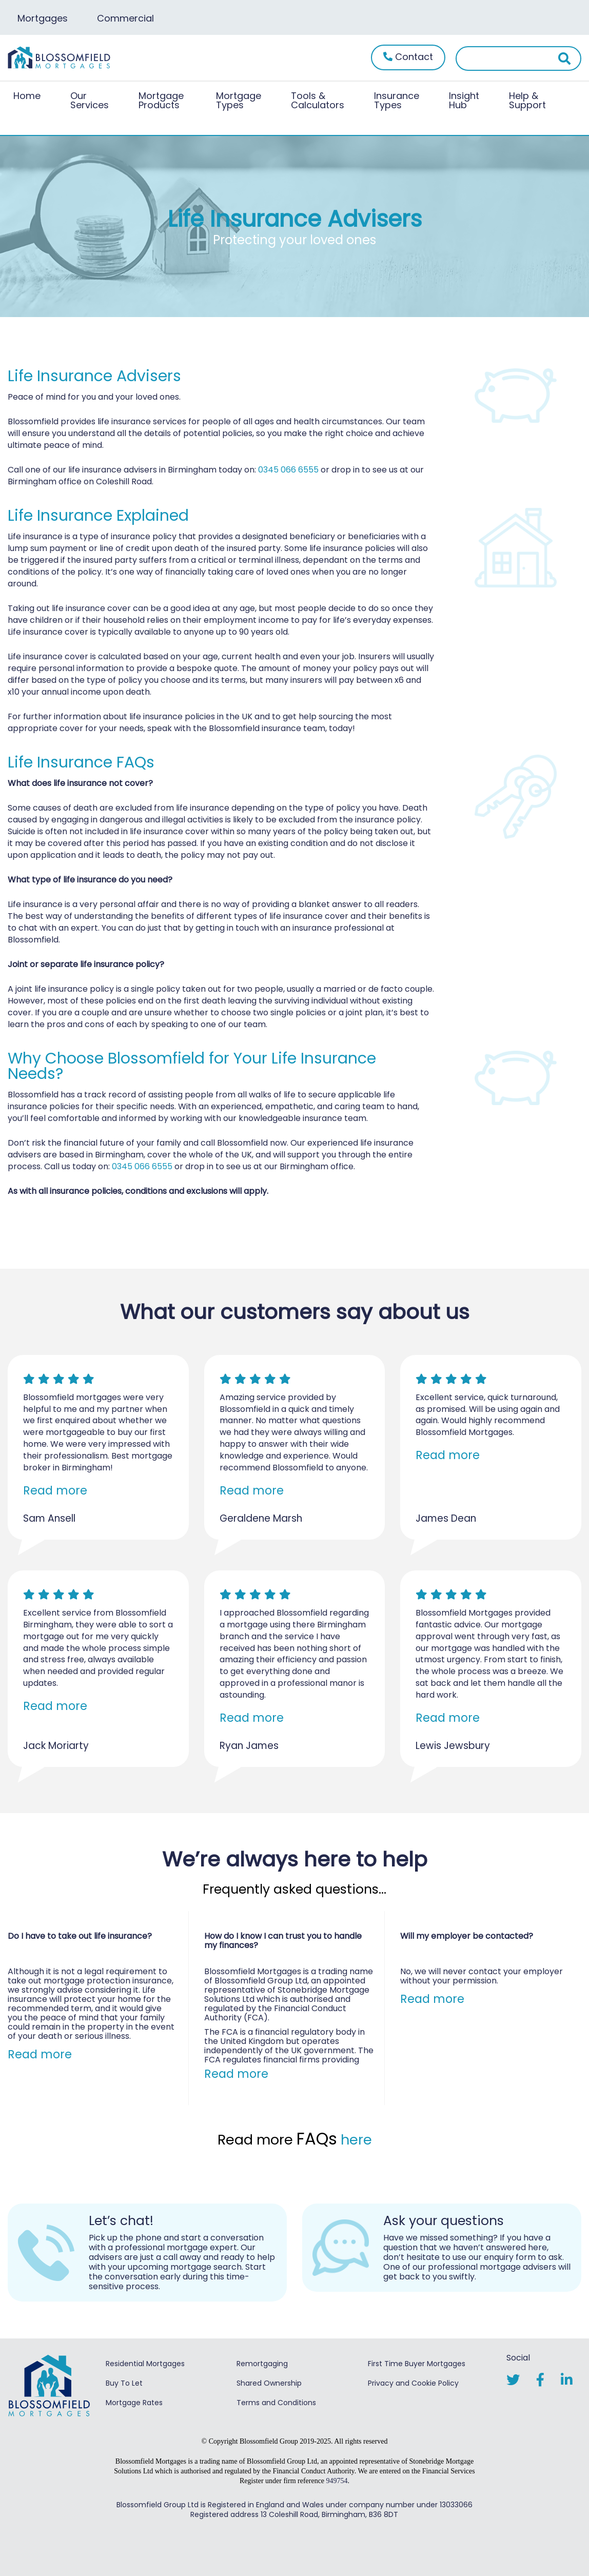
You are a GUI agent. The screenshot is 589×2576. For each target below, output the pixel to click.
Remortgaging (262, 2362)
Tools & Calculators (317, 100)
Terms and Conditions (276, 2401)
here (356, 2139)
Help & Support (527, 100)
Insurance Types (396, 100)
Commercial (127, 18)
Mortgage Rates (134, 2401)
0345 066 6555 (288, 470)
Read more (55, 1490)
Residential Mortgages (145, 2362)
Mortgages (43, 18)
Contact (408, 56)
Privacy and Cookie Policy (413, 2382)
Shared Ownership (269, 2382)
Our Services (89, 100)
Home (27, 95)
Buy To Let (124, 2382)
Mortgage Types (238, 100)
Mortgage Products (161, 100)
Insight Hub (464, 100)
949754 (337, 2480)
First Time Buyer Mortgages (416, 2362)
